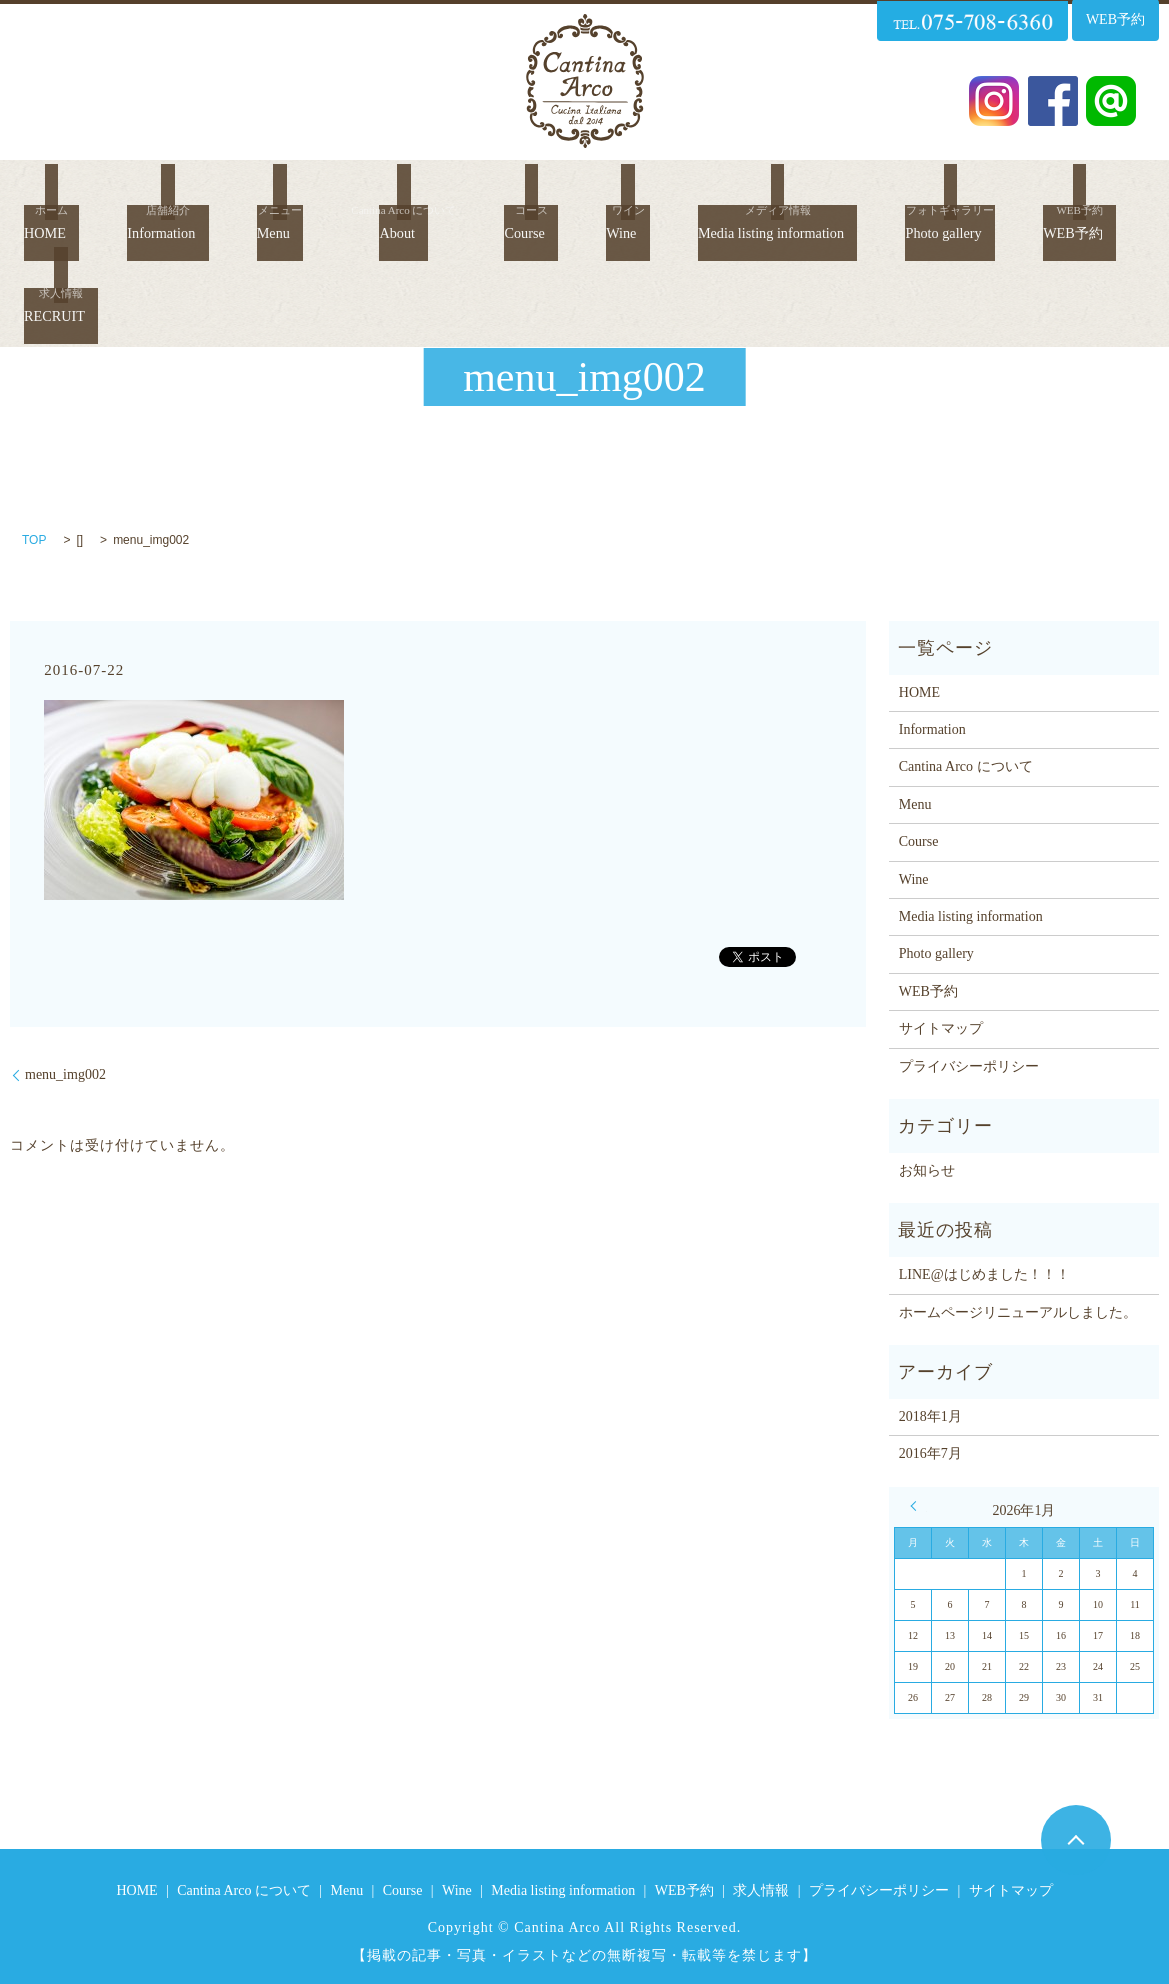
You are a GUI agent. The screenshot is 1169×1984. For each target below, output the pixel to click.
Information (179, 193)
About (421, 193)
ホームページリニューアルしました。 (1018, 1312)
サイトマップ (941, 1028)
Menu (297, 193)
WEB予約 (66, 246)
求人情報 (761, 1890)
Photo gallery (1024, 193)
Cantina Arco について (966, 766)
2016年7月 (930, 1453)
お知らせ (927, 1170)
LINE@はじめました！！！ (984, 1274)
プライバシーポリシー (969, 1066)
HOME (53, 193)
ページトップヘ (1076, 1840)
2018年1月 (930, 1416)
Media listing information (820, 193)
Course (550, 193)
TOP (34, 540)
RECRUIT (199, 246)
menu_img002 (65, 1074)
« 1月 (918, 1506)
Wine (648, 193)
